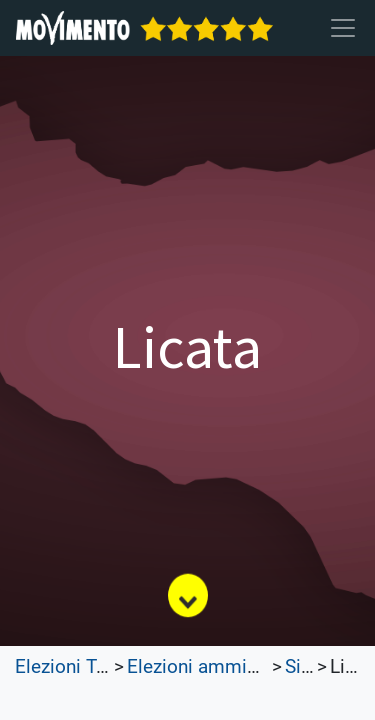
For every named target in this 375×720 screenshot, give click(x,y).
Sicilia (310, 667)
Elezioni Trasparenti (97, 667)
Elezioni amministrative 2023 (250, 667)
